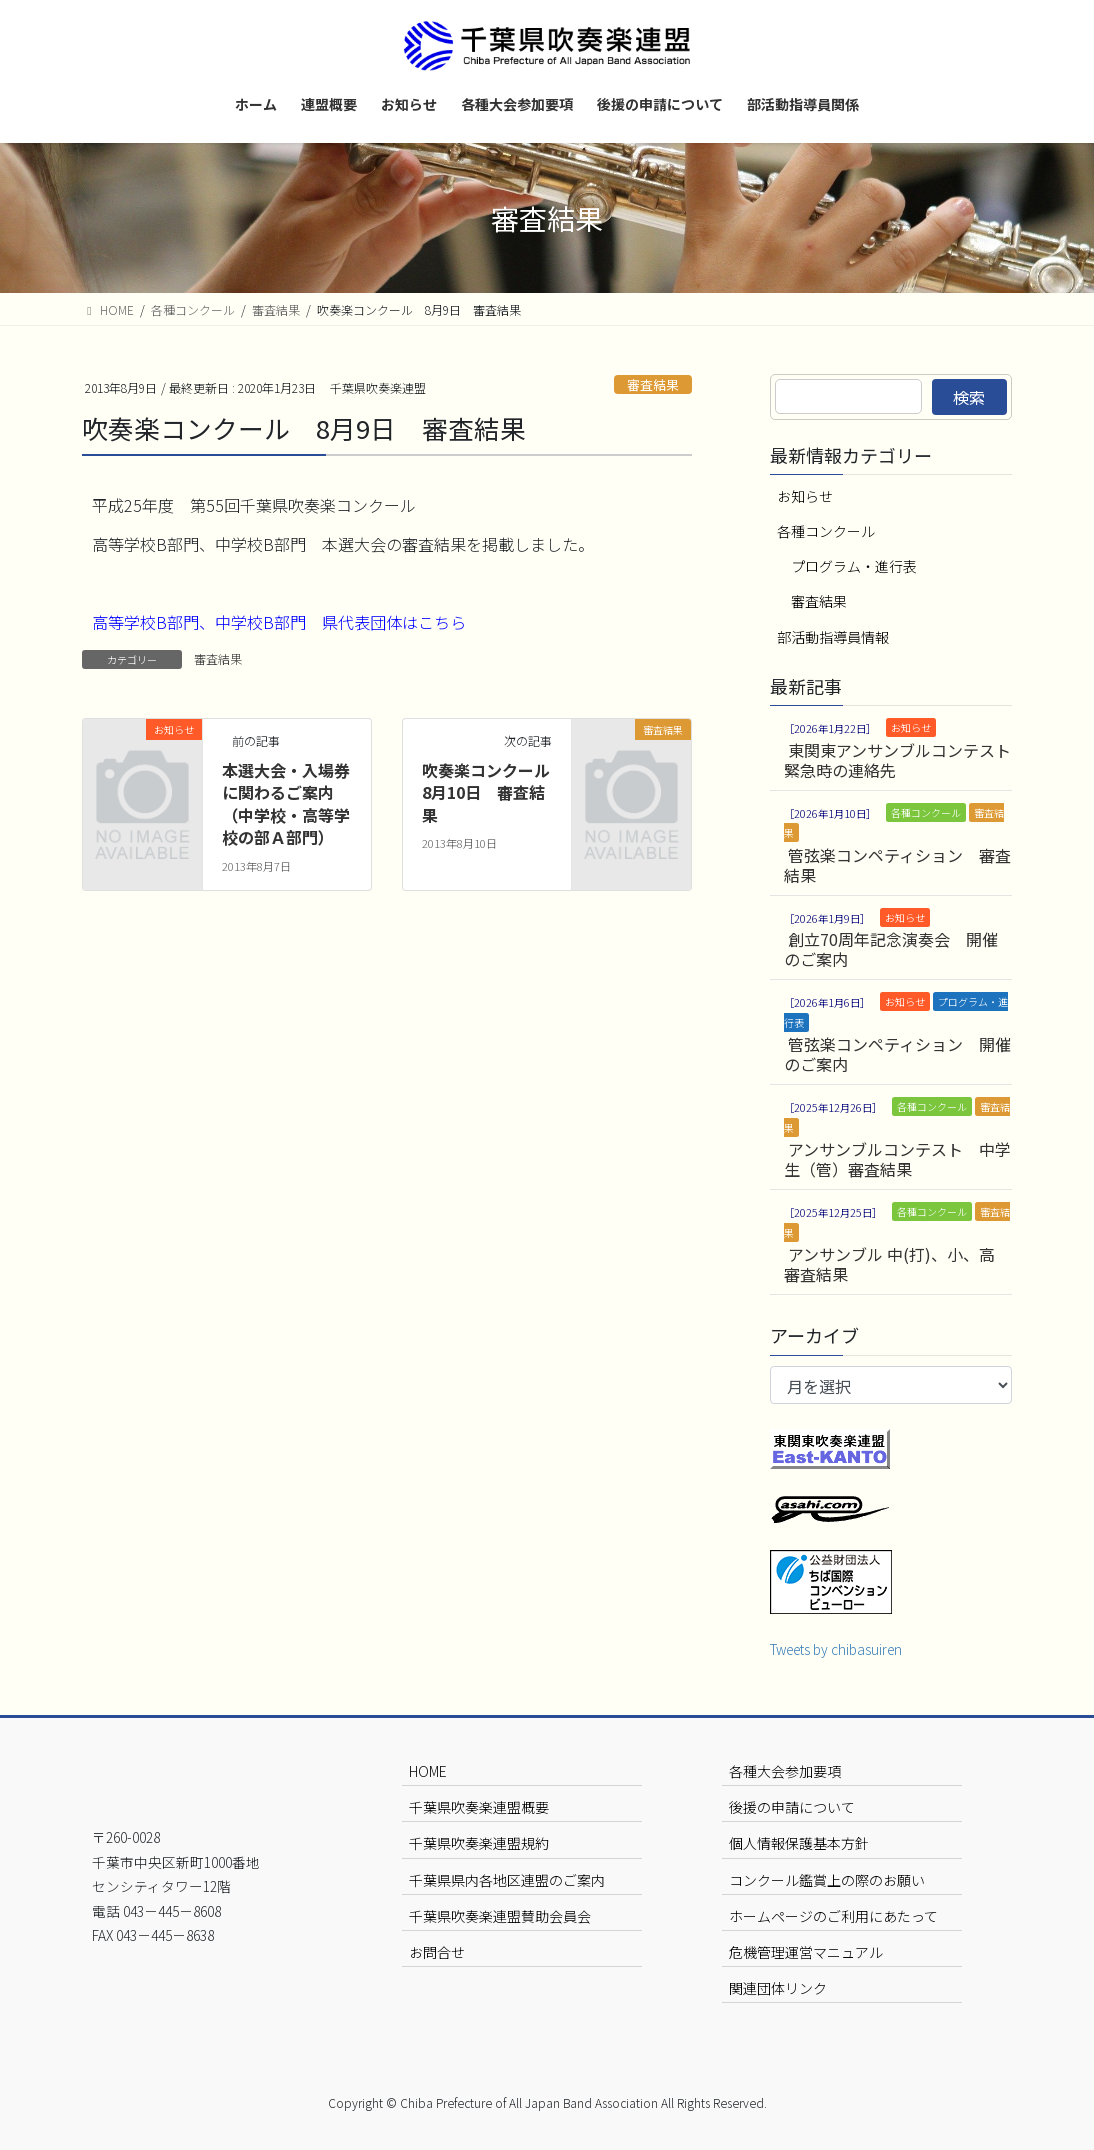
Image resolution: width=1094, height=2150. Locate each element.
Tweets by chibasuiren (836, 1649)
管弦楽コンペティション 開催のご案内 (897, 1054)
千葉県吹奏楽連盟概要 (479, 1807)
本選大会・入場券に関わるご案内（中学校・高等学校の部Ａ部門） (286, 803)
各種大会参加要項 (785, 1771)
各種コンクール (826, 531)
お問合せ (437, 1952)
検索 (969, 397)
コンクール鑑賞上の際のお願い (827, 1880)
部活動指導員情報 (833, 637)
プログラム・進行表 (854, 566)
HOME (428, 1771)
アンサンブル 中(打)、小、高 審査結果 (889, 1264)
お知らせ (805, 496)
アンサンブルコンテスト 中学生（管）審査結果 (897, 1159)
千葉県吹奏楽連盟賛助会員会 (500, 1916)
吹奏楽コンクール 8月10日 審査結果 (494, 792)
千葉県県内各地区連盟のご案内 (507, 1880)
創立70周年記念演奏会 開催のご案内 (891, 949)
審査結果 (653, 384)
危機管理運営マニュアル (806, 1952)
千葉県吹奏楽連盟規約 (479, 1843)
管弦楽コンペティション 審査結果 (897, 865)
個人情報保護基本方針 (799, 1843)
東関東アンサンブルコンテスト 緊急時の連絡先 (897, 760)
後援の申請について (792, 1807)
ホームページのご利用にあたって (833, 1916)
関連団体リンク (778, 1988)
